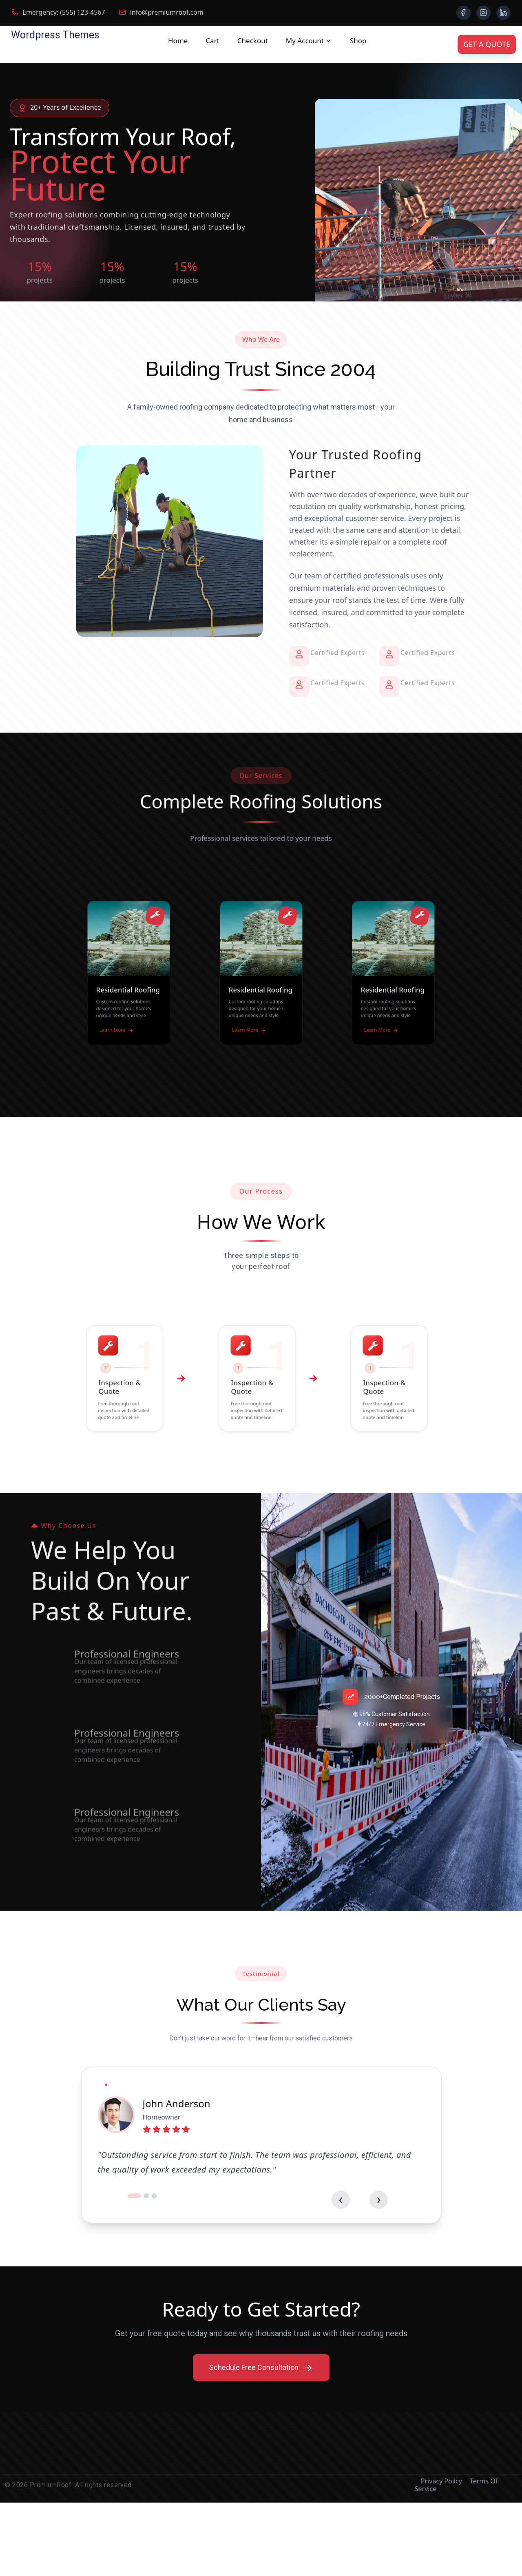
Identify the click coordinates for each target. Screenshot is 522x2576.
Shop (358, 40)
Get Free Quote (54, 350)
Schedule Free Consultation (261, 2441)
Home (178, 40)
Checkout (252, 40)
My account (305, 40)
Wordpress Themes (55, 35)
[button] (136, 2269)
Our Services (144, 351)
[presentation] (362, 2272)
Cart (212, 40)
